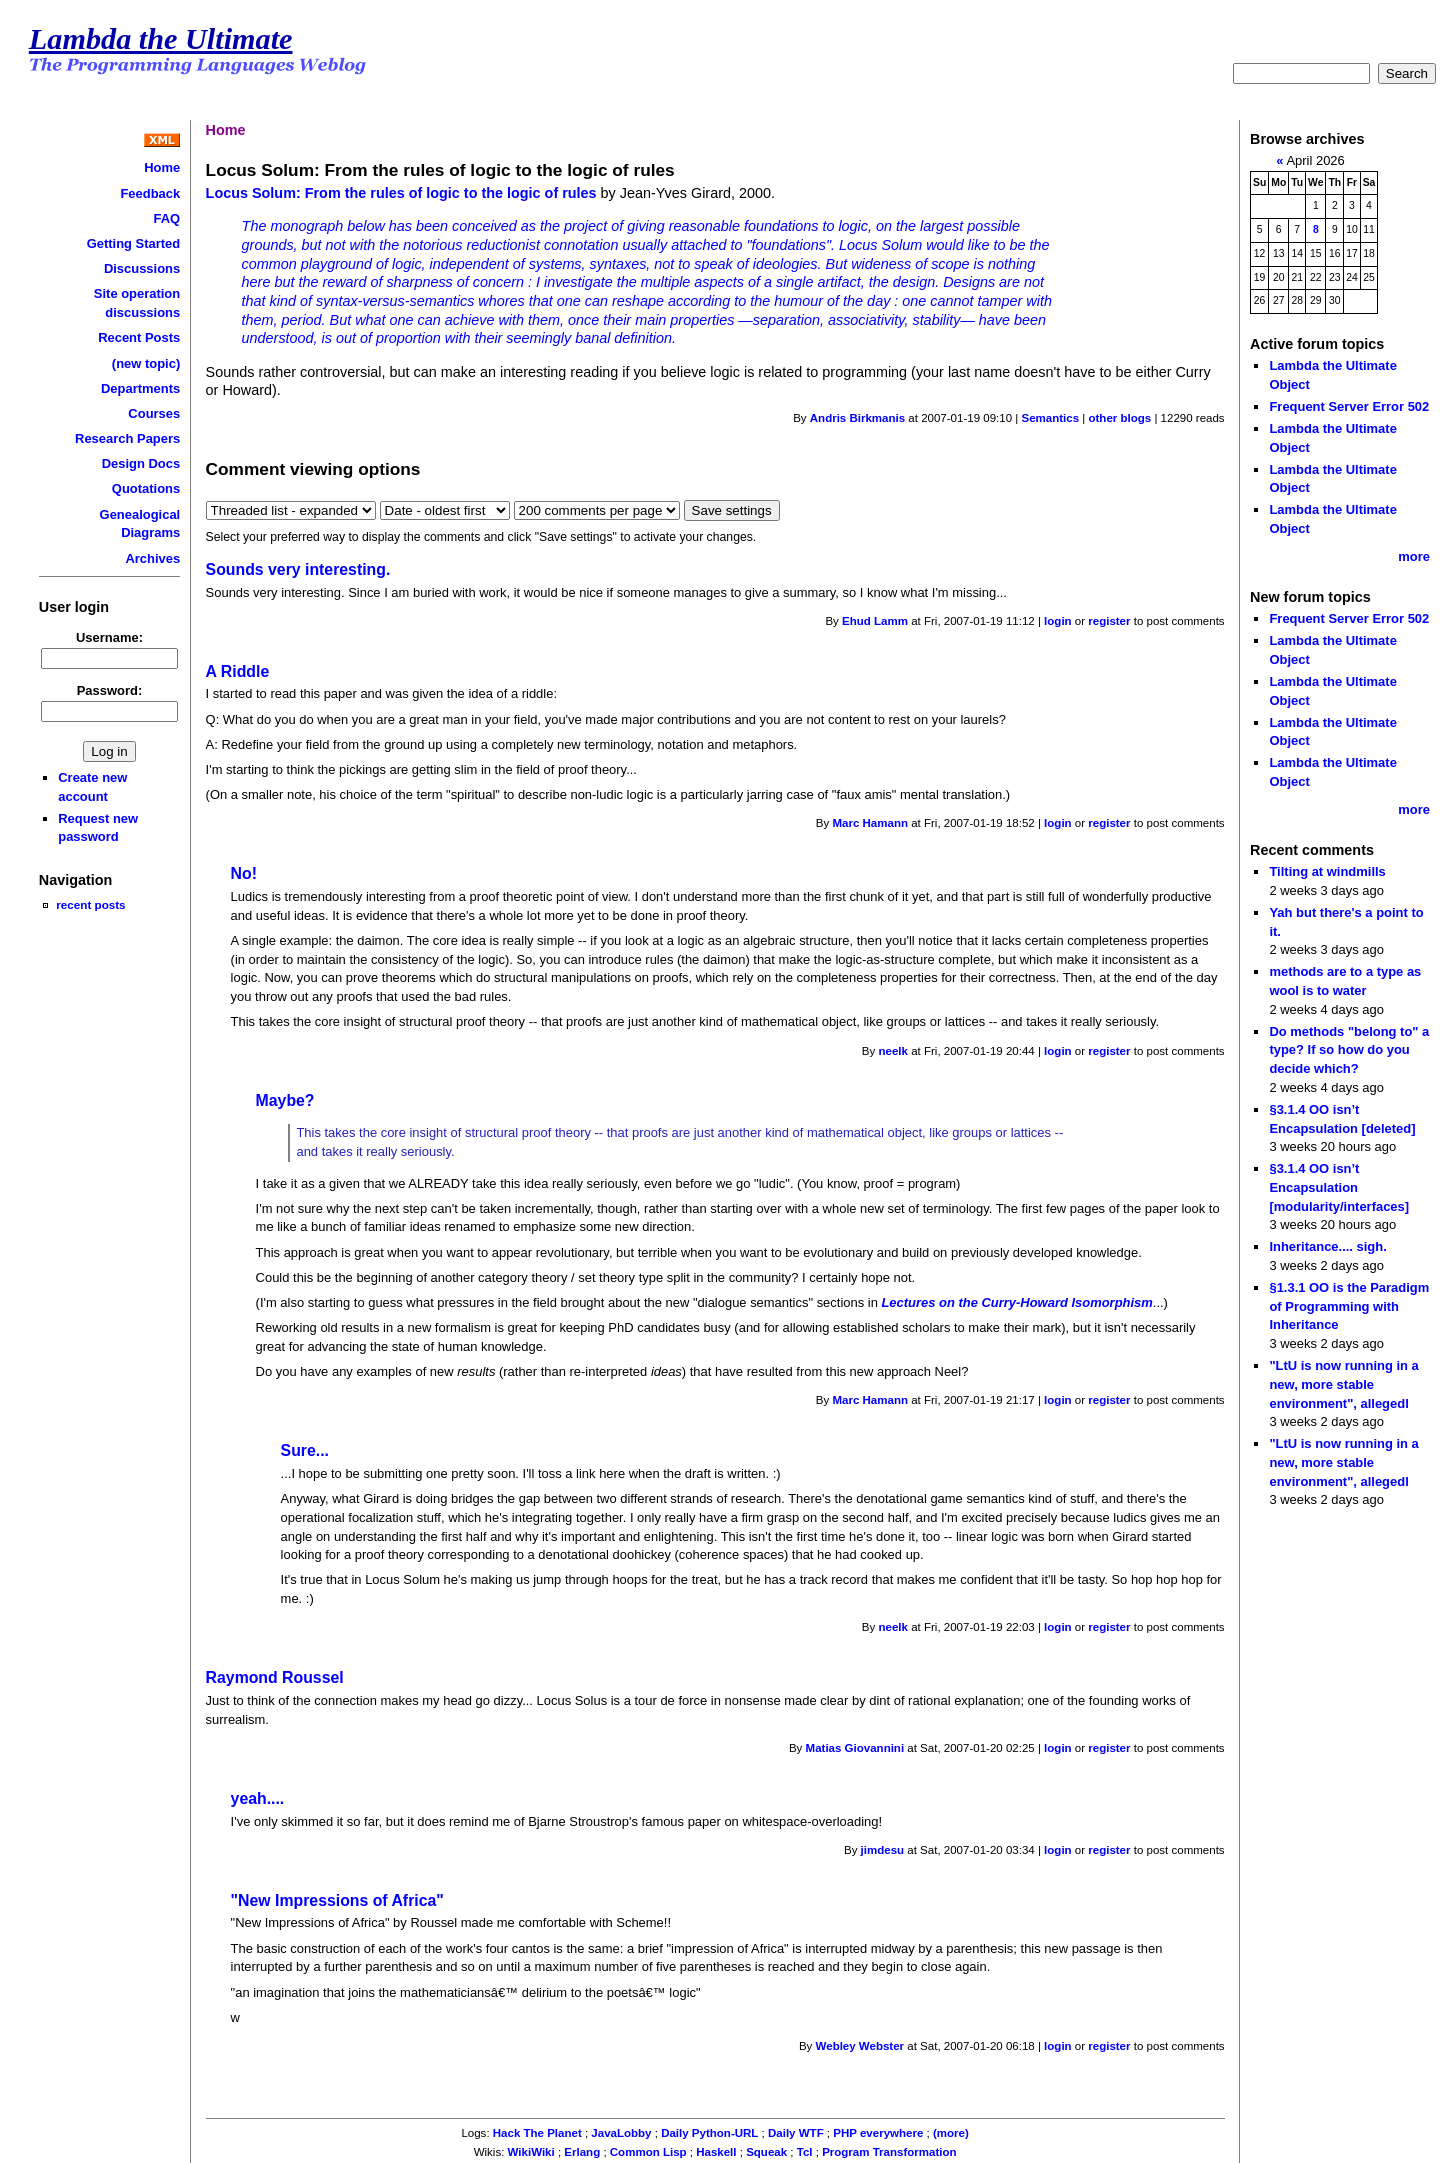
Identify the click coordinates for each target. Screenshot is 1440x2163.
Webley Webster (860, 2046)
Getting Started (134, 243)
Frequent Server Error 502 (1349, 406)
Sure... (305, 1450)
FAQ (167, 218)
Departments (140, 388)
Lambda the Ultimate (161, 39)
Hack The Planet (537, 2133)
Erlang (582, 2152)
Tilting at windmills (1327, 871)
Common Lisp (648, 2152)
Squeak (766, 2152)
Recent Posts (139, 337)
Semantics (1050, 418)
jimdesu (883, 1850)
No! (244, 873)
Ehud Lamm (875, 621)
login (1058, 621)
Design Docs (141, 463)
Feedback (150, 193)
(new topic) (146, 363)
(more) (951, 2133)
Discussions (142, 268)
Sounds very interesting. (298, 569)
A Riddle (238, 671)
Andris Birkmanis (857, 418)
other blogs (1119, 418)
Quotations (146, 488)
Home (162, 167)
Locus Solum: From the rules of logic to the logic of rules (401, 193)
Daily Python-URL (709, 2133)
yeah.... (258, 1798)
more (1414, 556)
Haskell (716, 2152)
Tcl (805, 2152)
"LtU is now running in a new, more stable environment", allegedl (1343, 1384)
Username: (109, 637)
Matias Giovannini (855, 1748)
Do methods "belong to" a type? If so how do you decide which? (1349, 1050)
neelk (893, 1051)
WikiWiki (531, 2152)
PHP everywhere (878, 2133)
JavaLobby (621, 2133)
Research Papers (127, 438)
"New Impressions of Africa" (337, 1900)
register (1109, 621)
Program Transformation (889, 2152)
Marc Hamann (870, 823)
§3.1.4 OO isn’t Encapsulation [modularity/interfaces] (1339, 1187)
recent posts (90, 904)
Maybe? (285, 1100)
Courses (154, 413)
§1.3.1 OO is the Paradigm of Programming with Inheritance (1349, 1306)
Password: (110, 690)
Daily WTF (796, 2133)
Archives (152, 558)
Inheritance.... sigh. (1327, 1246)
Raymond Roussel (275, 1677)
